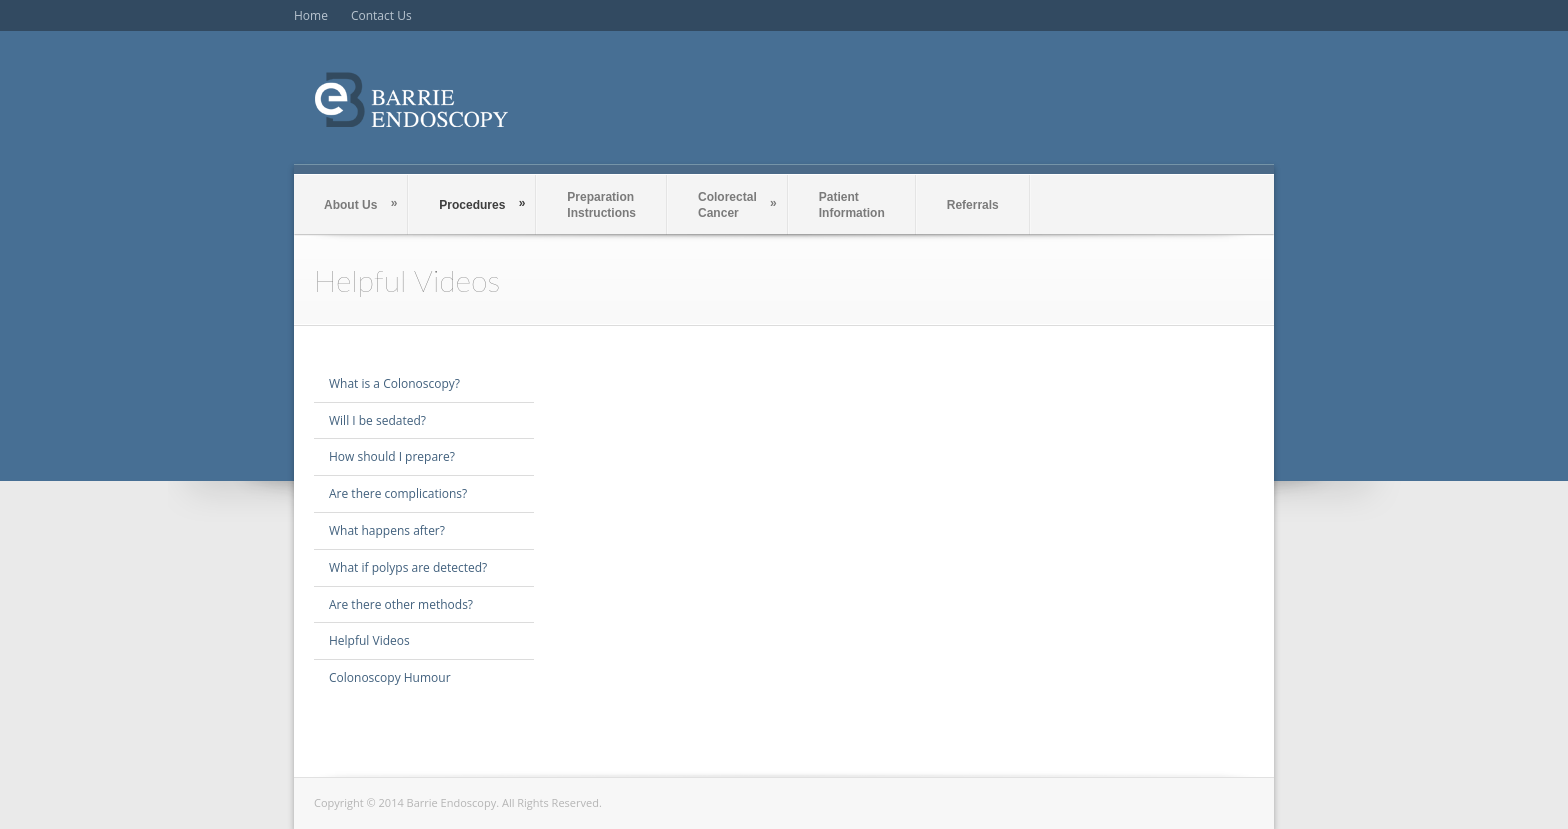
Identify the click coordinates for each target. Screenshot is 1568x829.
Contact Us (381, 15)
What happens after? (387, 530)
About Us (360, 204)
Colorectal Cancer (737, 205)
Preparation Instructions (601, 205)
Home (311, 15)
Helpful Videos (369, 640)
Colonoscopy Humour (390, 677)
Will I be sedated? (377, 420)
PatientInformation (852, 205)
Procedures (482, 204)
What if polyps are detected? (408, 567)
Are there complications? (398, 493)
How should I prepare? (392, 456)
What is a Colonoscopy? (394, 383)
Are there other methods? (401, 604)
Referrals (973, 205)
